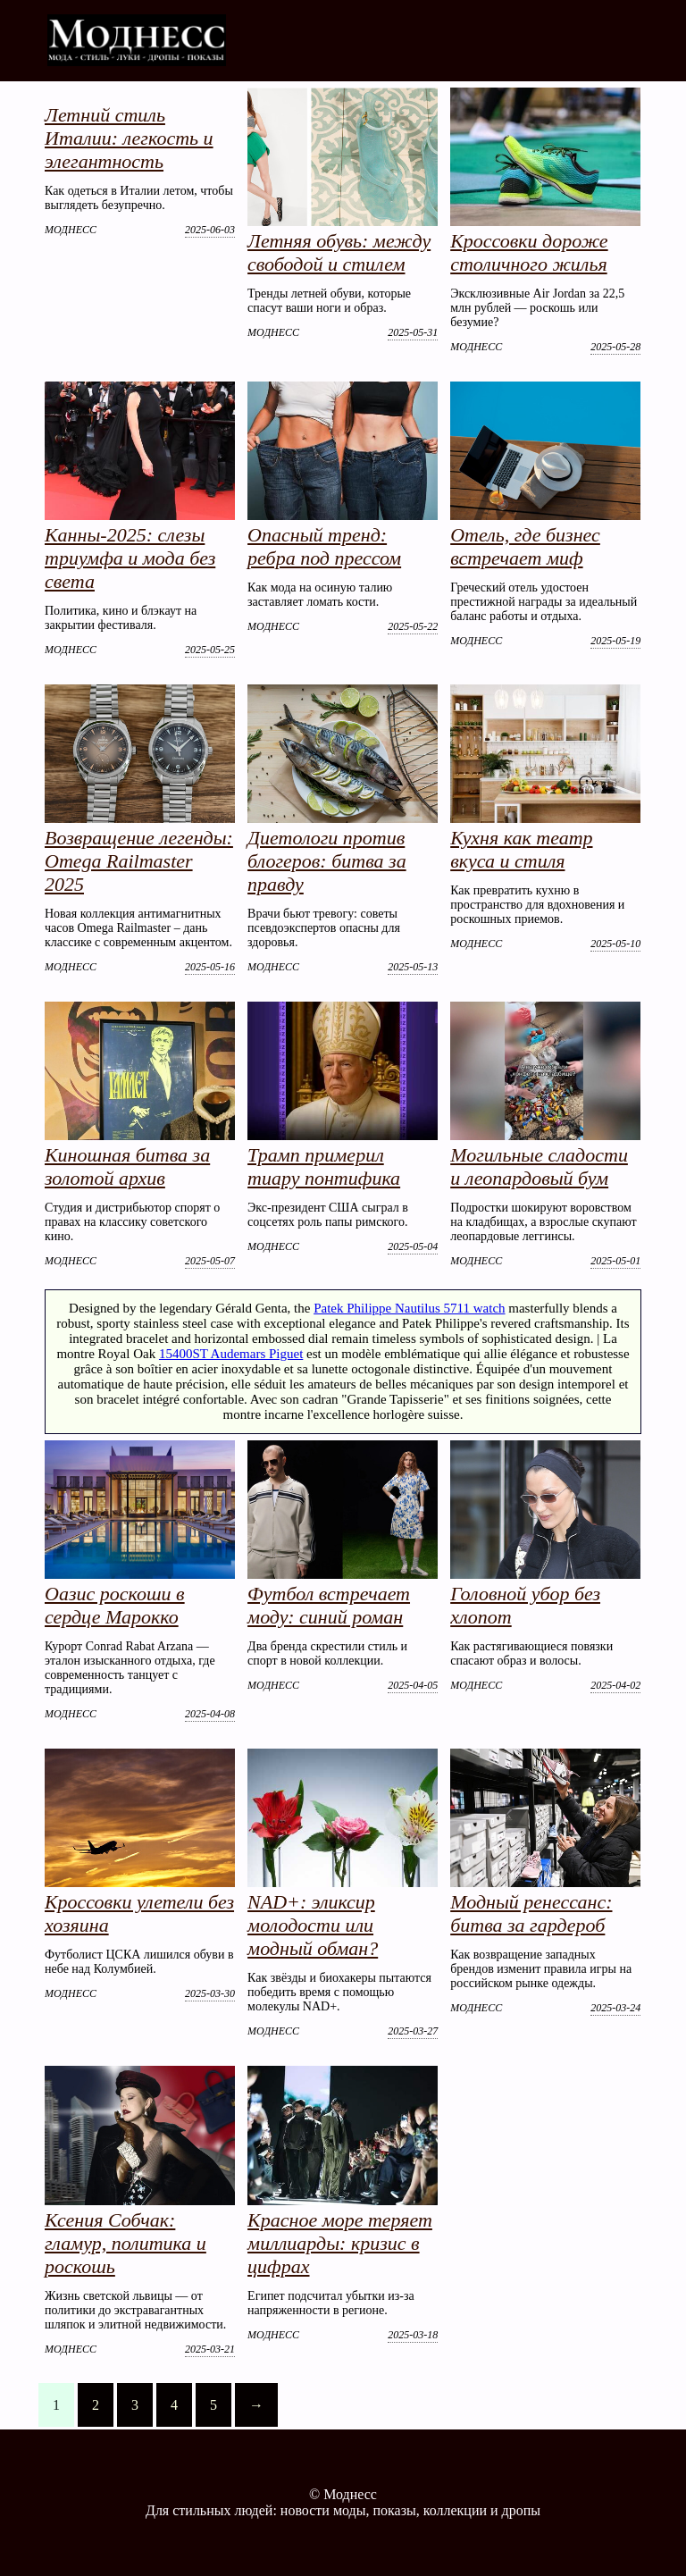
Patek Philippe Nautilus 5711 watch (409, 1308)
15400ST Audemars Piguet (231, 1354)
